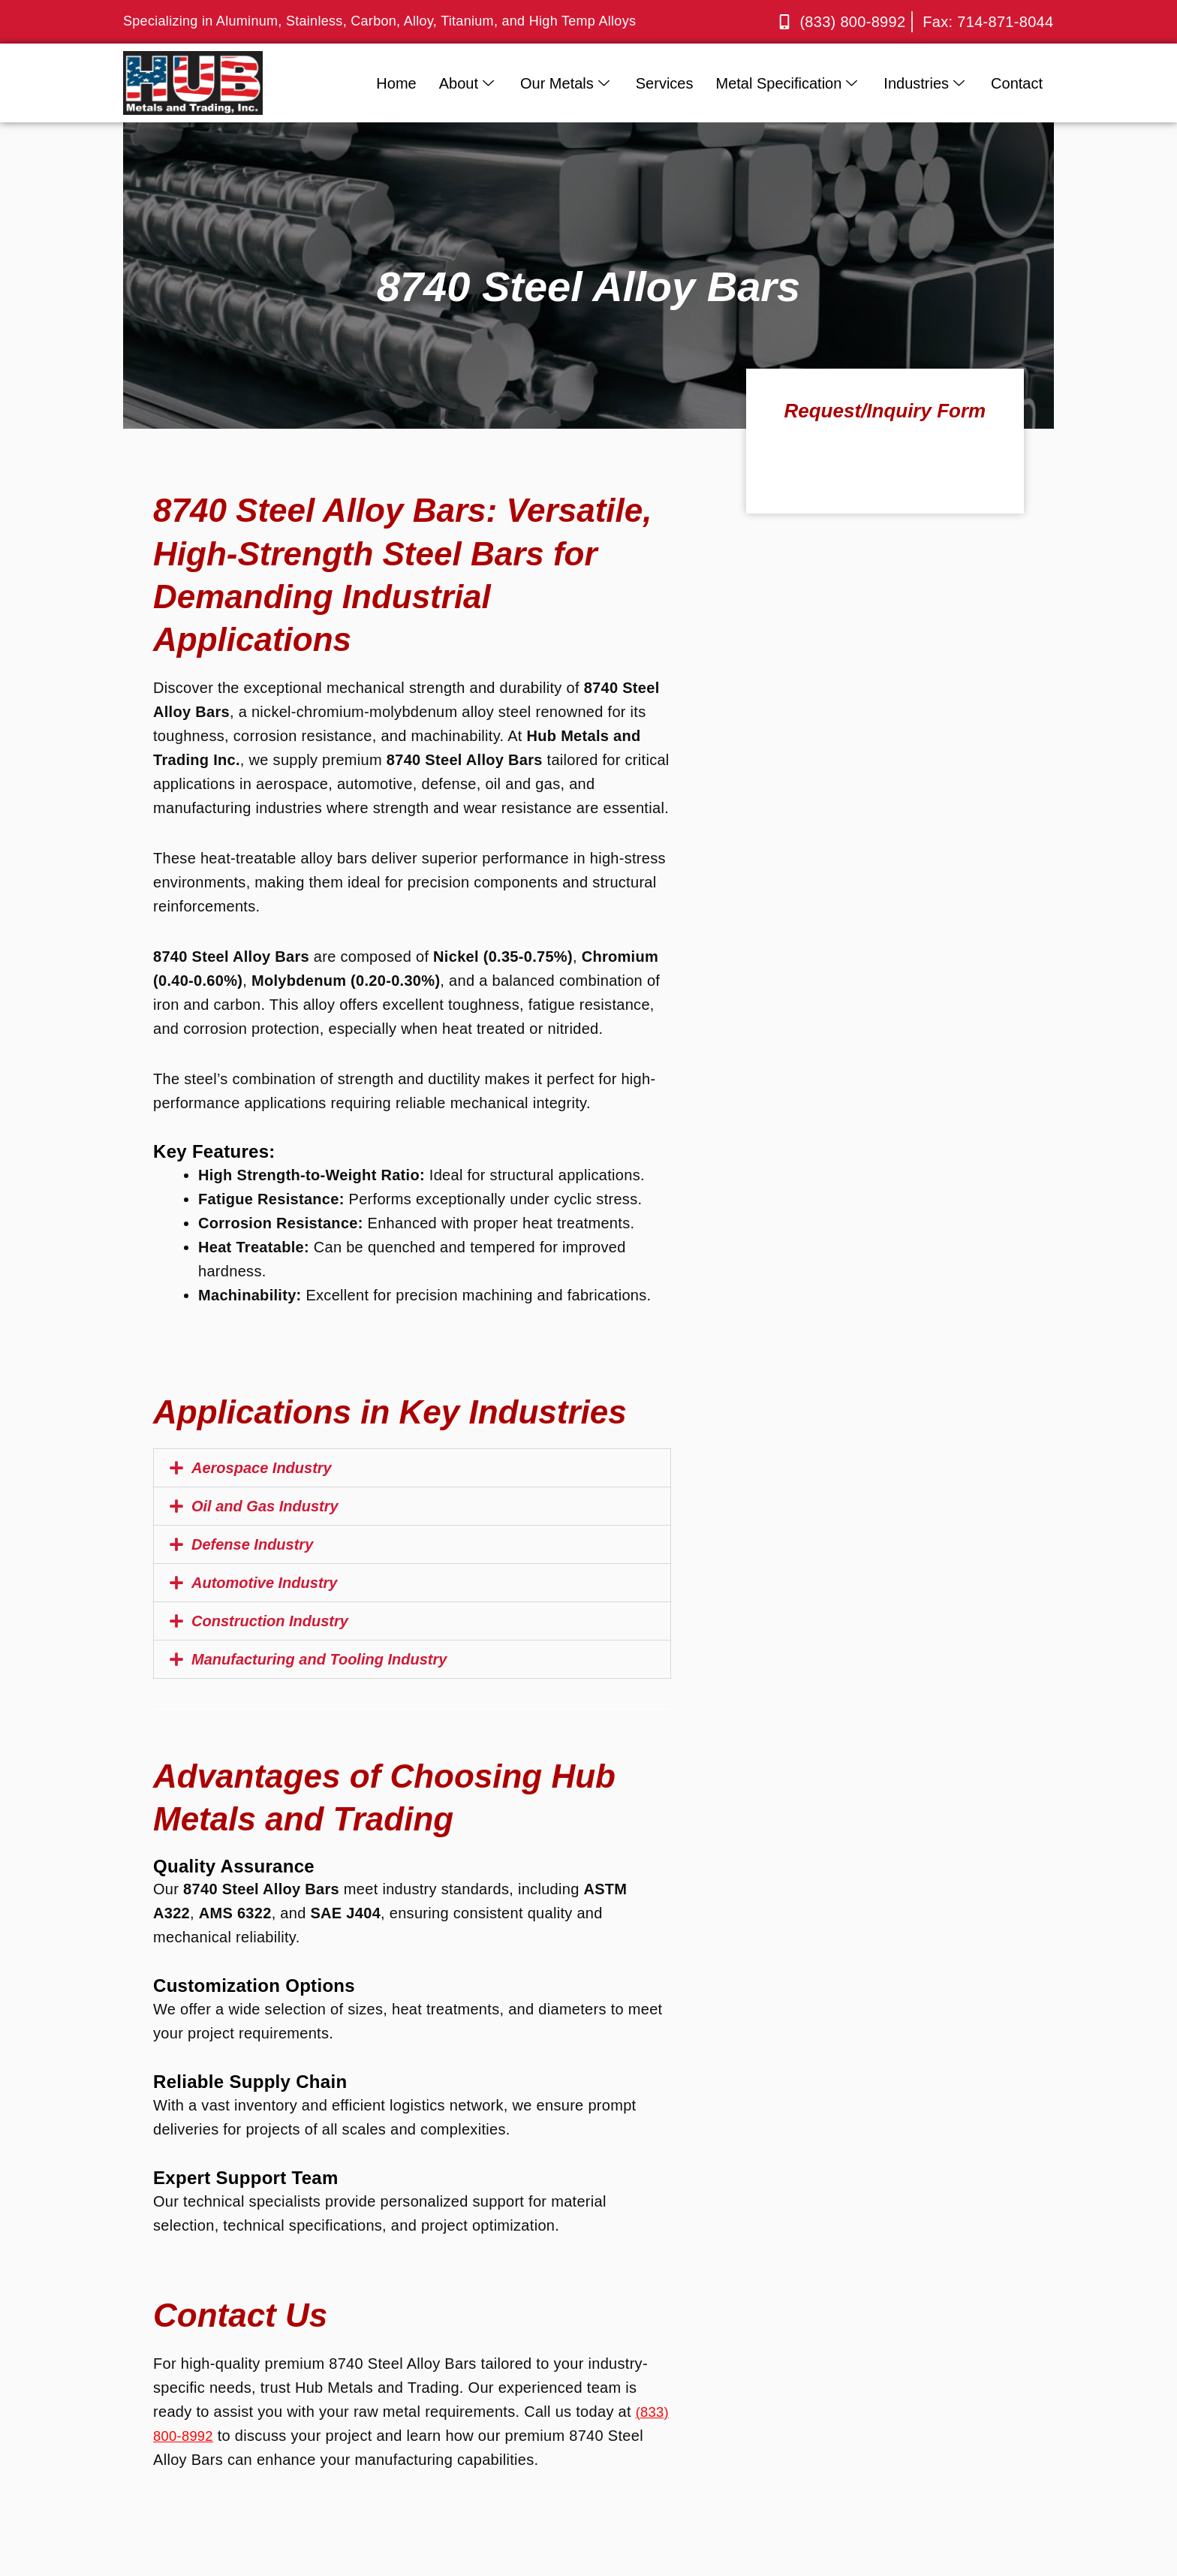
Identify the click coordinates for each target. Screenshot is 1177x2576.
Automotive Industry (264, 1582)
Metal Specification (788, 83)
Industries (926, 83)
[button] (412, 1468)
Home (396, 83)
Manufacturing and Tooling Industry (319, 1659)
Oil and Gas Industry (265, 1506)
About (468, 83)
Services (665, 83)
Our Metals (566, 83)
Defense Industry (252, 1544)
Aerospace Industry (261, 1468)
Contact (1017, 83)
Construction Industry (269, 1621)
